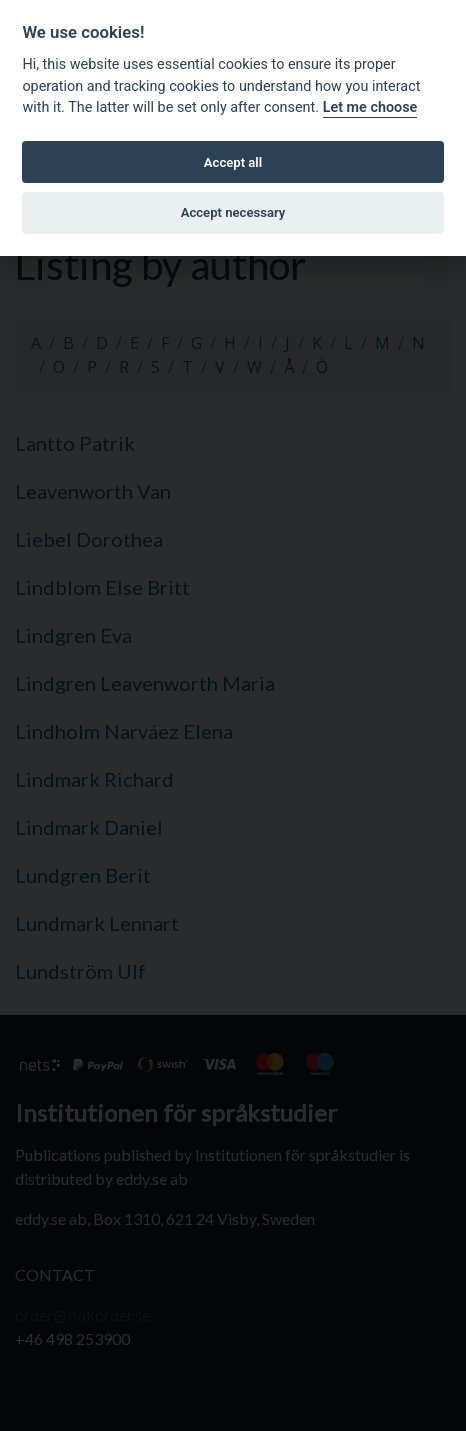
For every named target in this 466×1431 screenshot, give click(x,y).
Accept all (233, 162)
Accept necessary (233, 212)
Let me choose (370, 107)
